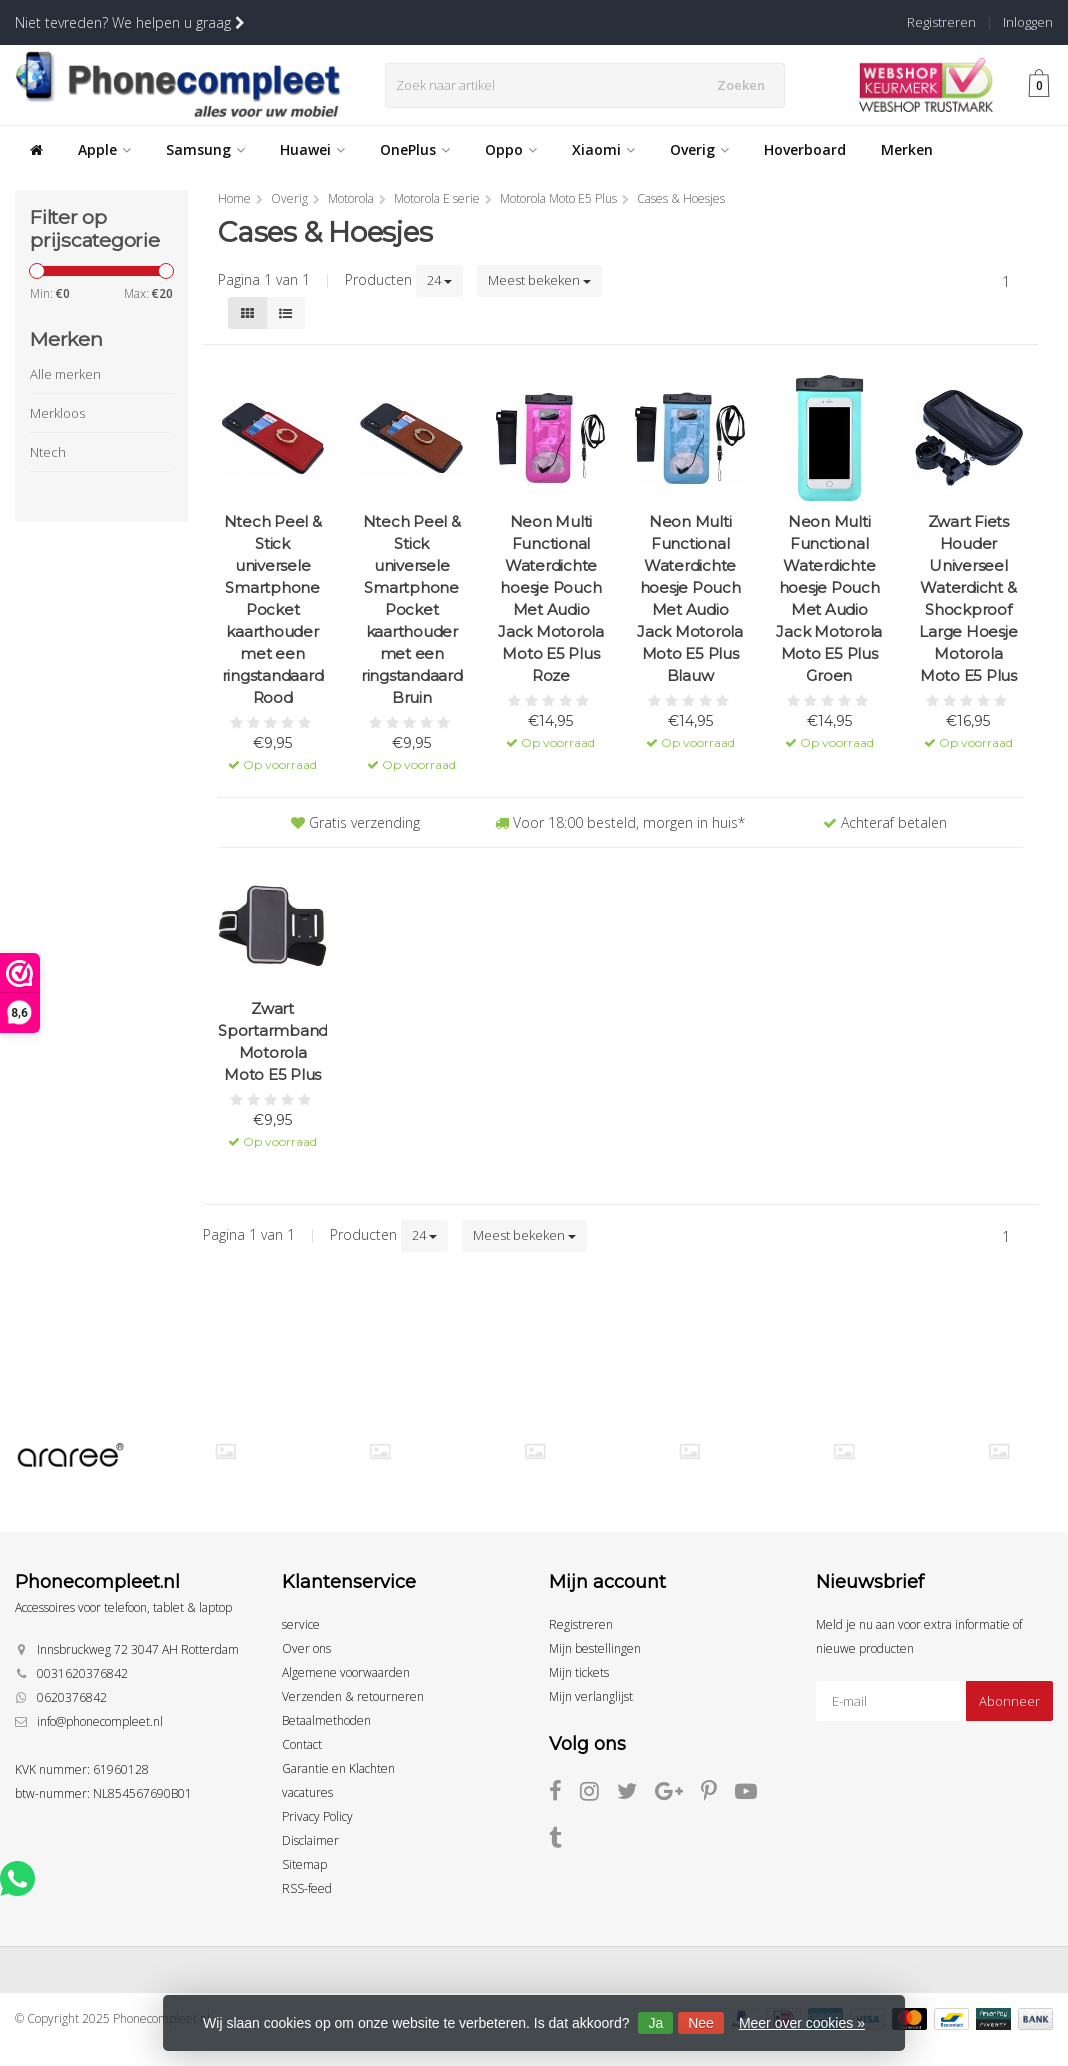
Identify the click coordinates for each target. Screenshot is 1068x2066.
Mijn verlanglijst (591, 1696)
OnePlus (415, 149)
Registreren (941, 22)
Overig (699, 149)
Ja (655, 2023)
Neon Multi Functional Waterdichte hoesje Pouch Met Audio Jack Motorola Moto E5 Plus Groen (829, 598)
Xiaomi (603, 149)
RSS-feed (307, 1888)
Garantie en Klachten (338, 1768)
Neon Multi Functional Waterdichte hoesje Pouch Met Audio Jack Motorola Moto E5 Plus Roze (551, 598)
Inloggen (1028, 22)
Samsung (205, 149)
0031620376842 (82, 1673)
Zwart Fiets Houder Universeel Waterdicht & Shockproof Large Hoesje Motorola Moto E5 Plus (968, 598)
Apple (104, 149)
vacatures (307, 1792)
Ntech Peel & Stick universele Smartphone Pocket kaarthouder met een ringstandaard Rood (273, 609)
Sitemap (304, 1864)
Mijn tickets (579, 1672)
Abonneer (1009, 1701)
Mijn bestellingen (595, 1648)
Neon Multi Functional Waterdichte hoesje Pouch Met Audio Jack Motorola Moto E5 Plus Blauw (690, 598)
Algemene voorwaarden (346, 1672)
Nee (701, 2023)
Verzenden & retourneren (353, 1696)
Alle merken (65, 374)
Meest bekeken (539, 280)
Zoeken (747, 85)
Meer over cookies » (802, 2023)
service (301, 1624)
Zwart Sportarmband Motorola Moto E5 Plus (272, 1041)
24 (439, 280)
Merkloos (57, 413)
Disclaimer (310, 1840)
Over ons (306, 1648)
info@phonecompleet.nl (100, 1721)
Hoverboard (805, 149)
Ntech (48, 452)
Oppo (511, 149)
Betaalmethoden (326, 1720)
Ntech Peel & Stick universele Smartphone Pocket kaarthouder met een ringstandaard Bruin (412, 609)
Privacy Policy (317, 1816)
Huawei (312, 149)
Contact (302, 1744)
